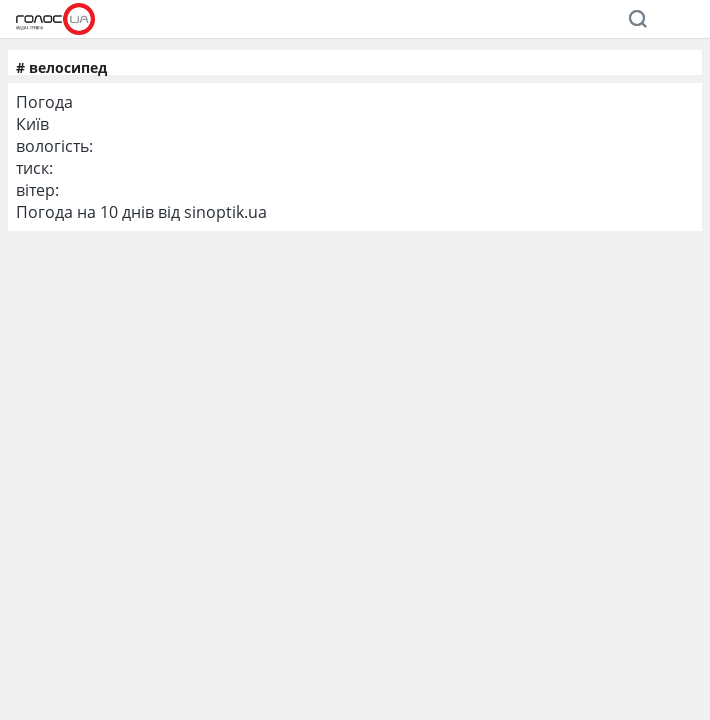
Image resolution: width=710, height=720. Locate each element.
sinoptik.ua (225, 212)
